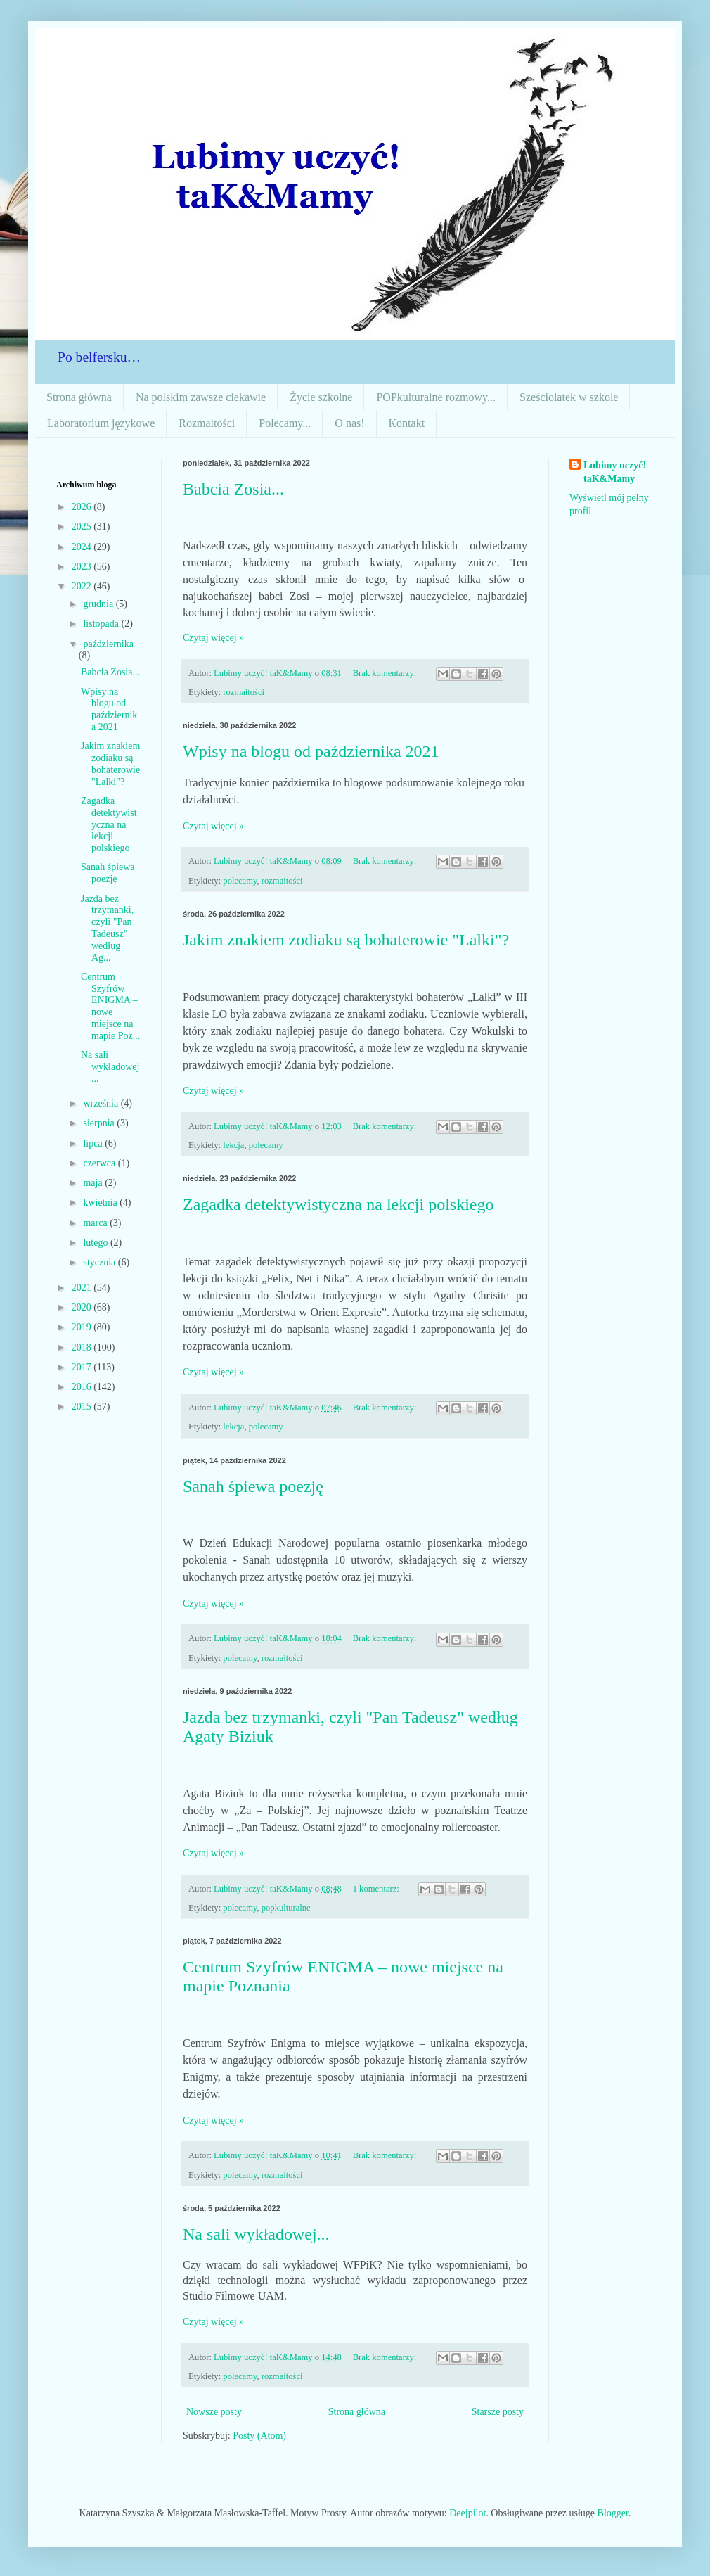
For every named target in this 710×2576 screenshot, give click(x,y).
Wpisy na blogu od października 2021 (311, 751)
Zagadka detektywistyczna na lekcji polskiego (338, 1204)
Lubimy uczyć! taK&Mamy (614, 472)
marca (96, 1223)
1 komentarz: (377, 1889)
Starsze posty (498, 2411)
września (101, 1103)
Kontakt (407, 423)
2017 (83, 1367)
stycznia (100, 1262)
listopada (102, 623)
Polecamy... (285, 423)
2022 (83, 586)
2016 (83, 1387)
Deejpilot (467, 2513)
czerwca (100, 1163)
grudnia (99, 604)
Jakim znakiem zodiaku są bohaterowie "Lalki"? (346, 940)
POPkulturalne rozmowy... (436, 397)
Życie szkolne (321, 397)
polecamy (240, 881)
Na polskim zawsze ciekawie (201, 397)
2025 (83, 526)
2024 (83, 547)
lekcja (233, 1145)
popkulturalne (286, 1908)
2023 (83, 566)
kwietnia (101, 1202)
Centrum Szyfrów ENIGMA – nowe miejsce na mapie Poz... (110, 1006)
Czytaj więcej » (213, 637)
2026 (83, 507)
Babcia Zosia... (233, 489)
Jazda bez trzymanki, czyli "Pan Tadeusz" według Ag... (107, 928)
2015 (83, 1406)
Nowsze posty (214, 2411)
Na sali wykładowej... (256, 2234)
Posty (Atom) (259, 2435)
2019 (83, 1327)
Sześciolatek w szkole (568, 397)
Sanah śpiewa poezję (253, 1486)
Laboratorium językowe (101, 423)
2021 (83, 1287)
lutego (96, 1242)
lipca (94, 1143)
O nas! (349, 423)
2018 (83, 1347)
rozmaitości (243, 692)
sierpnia (100, 1123)
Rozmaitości (207, 423)
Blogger (613, 2513)
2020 (83, 1307)
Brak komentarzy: (386, 673)
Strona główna (79, 397)
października (108, 644)
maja (94, 1183)
